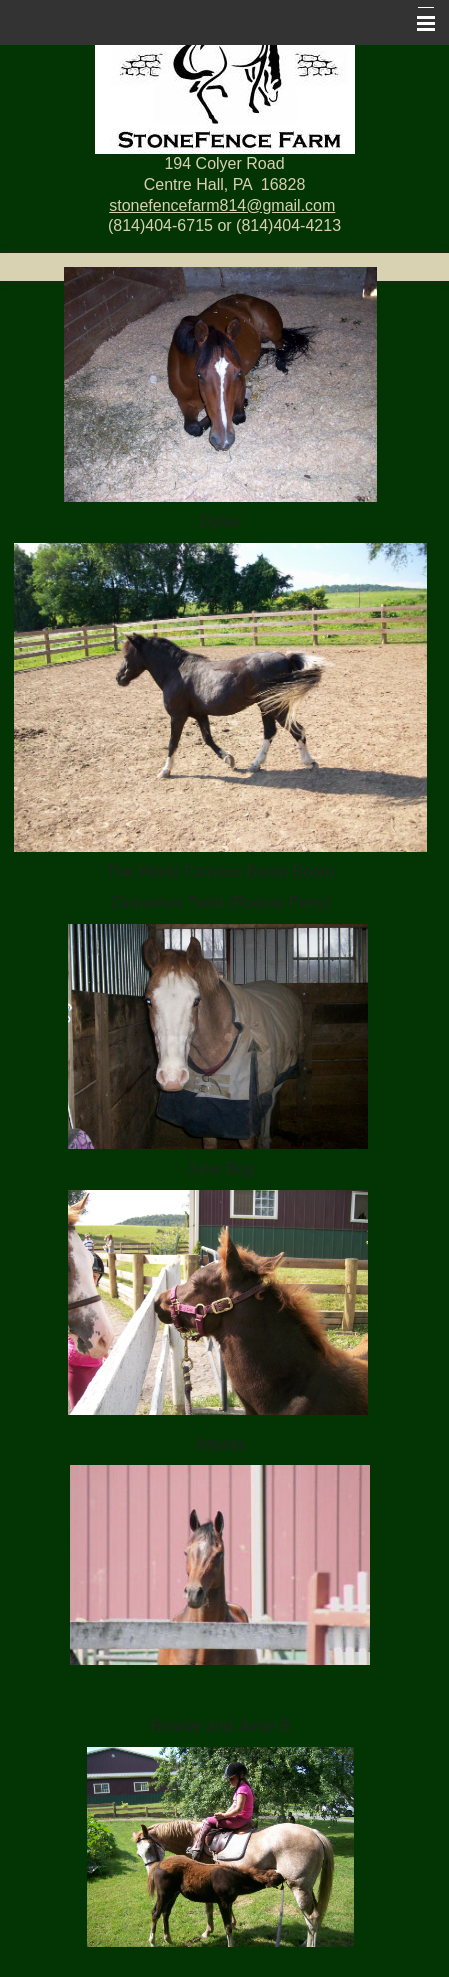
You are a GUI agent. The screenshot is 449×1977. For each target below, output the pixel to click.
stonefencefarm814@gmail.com (222, 205)
